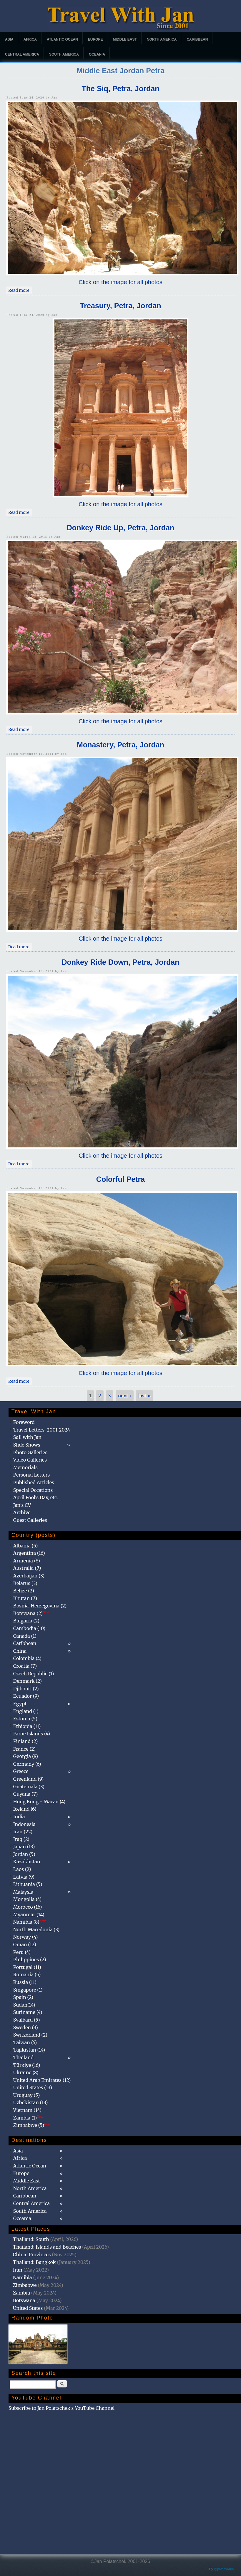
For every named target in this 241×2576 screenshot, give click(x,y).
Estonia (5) (25, 1719)
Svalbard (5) (26, 2020)
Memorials (25, 1467)
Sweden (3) (25, 2027)
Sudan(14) (24, 2005)
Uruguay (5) (26, 2095)
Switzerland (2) (30, 2035)
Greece (21, 1771)
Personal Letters (31, 1475)
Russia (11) (24, 1982)
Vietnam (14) (27, 2110)
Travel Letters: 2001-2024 (41, 1430)
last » (144, 1396)
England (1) (26, 1711)
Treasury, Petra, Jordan (120, 305)
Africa (30, 39)
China (19, 1651)
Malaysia (23, 1892)
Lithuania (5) (27, 1884)
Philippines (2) (29, 1959)
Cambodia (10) (29, 1628)
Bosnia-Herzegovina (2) (40, 1606)
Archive (22, 1512)
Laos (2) (22, 1869)
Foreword (24, 1422)
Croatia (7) (25, 1666)
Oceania (97, 54)
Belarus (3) (25, 1583)
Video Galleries (30, 1460)
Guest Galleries (30, 1520)
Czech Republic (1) (33, 1674)
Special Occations (33, 1490)
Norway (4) (25, 1937)
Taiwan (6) (25, 2042)
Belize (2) (23, 1591)
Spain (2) (23, 1997)
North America (162, 39)
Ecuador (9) (26, 1696)
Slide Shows (26, 1445)
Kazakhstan (26, 1861)
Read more (20, 289)
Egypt (20, 1704)
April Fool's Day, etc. (35, 1497)
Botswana (24, 2300)
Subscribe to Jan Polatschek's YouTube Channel (61, 2408)
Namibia (22, 2277)
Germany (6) (27, 1764)
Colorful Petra (120, 1179)
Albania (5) (25, 1546)
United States (28, 2308)
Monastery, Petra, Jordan (120, 745)
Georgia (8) (25, 1756)
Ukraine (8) (26, 2072)
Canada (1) (24, 1636)
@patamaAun (224, 2569)
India (19, 1816)
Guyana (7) (25, 1794)
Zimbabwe (25, 2285)
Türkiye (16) (26, 2065)
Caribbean (197, 39)
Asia (9, 39)
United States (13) (32, 2087)
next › (124, 1396)
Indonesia (24, 1824)
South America (64, 54)
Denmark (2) (27, 1681)
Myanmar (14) (28, 1914)
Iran (17, 2270)
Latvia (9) (23, 1877)
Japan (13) (24, 1846)
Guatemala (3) (28, 1786)
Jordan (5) (24, 1854)
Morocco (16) (27, 1907)
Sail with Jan (27, 1437)
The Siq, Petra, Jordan (120, 88)
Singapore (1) (28, 1990)
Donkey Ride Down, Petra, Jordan (120, 962)
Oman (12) (24, 1944)
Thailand (23, 2057)
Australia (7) (27, 1568)
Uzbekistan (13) (30, 2102)
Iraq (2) (21, 1839)
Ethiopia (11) (27, 1726)
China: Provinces (32, 2254)
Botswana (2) (31, 1613)
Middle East (125, 39)
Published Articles (33, 1482)
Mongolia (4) (27, 1899)
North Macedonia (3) (36, 1929)
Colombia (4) (27, 1658)
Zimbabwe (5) (32, 2125)
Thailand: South (31, 2239)
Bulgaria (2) (26, 1621)
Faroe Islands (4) (31, 1734)
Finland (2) (25, 1741)
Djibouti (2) (26, 1689)
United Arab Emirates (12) (42, 2080)
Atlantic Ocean (62, 39)
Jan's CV (22, 1505)
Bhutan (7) (25, 1598)
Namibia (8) (29, 1922)
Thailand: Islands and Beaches (47, 2247)
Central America (22, 54)
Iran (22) (22, 1831)
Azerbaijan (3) (29, 1576)
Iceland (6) (24, 1809)
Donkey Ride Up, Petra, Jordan (120, 528)
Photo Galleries (30, 1452)
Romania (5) (27, 1974)
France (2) (24, 1749)
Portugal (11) (27, 1967)
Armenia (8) (26, 1561)
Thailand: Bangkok (34, 2262)
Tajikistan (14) (29, 2050)
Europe (95, 39)
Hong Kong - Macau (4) (39, 1801)
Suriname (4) (27, 2012)
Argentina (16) (29, 1553)
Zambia (21, 2293)
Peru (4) (22, 1952)
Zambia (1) (28, 2118)
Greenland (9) (28, 1779)
